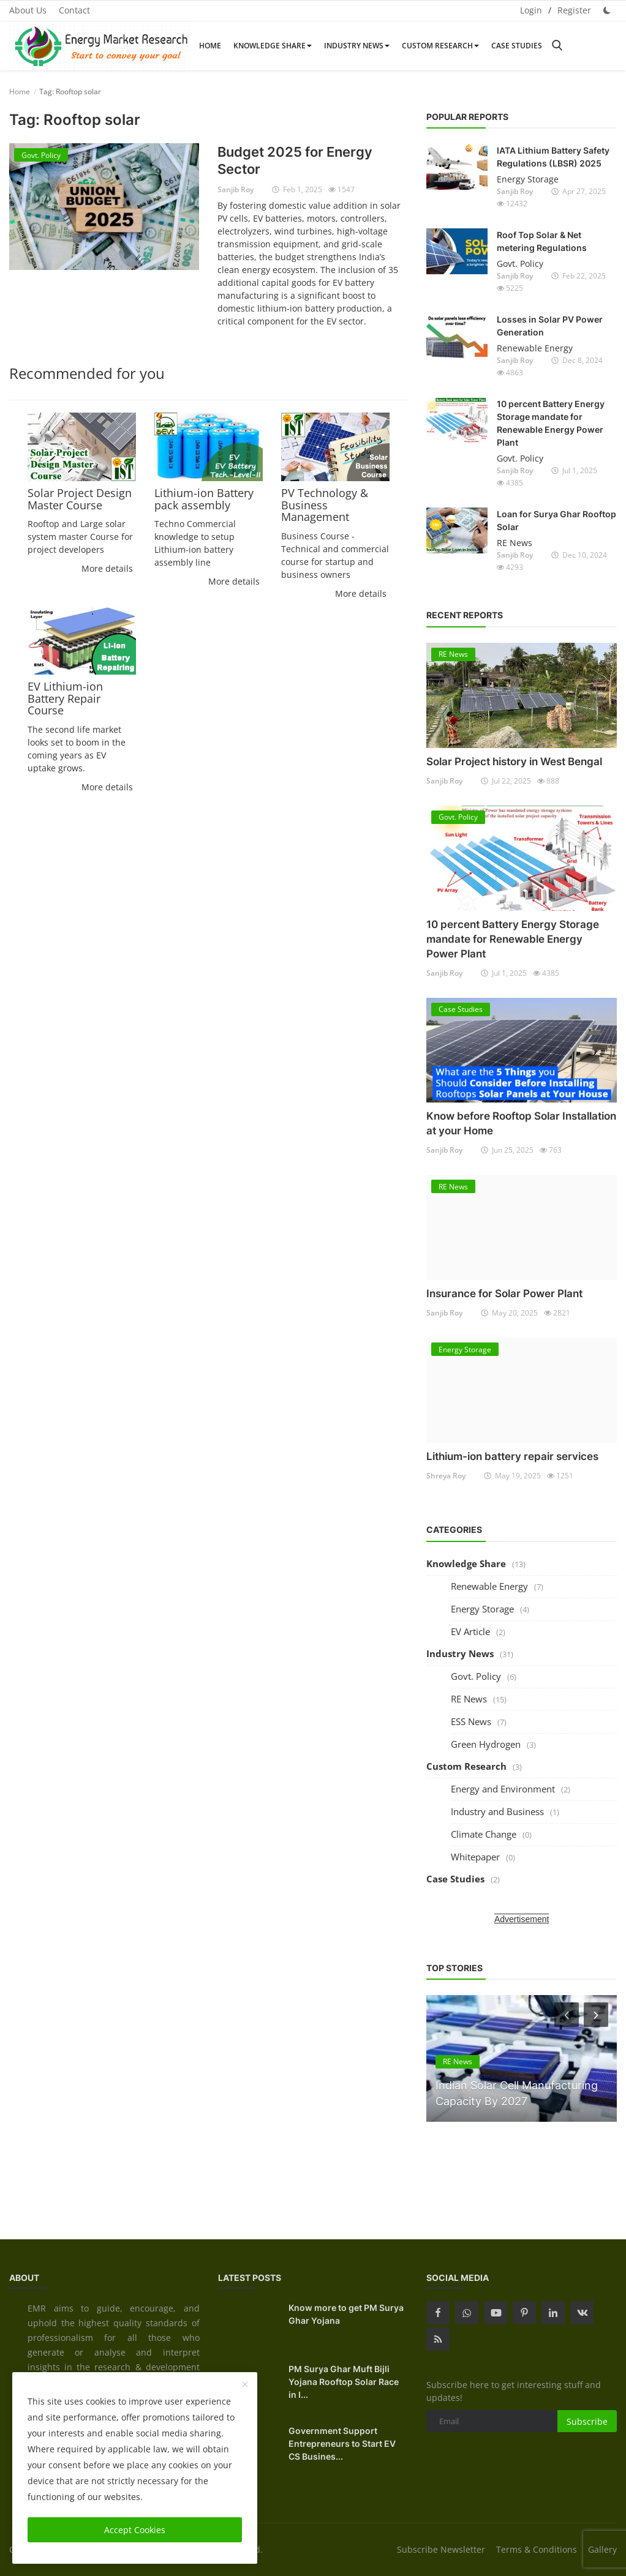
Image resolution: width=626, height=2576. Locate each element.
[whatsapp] (466, 2312)
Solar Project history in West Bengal (514, 761)
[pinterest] (524, 2312)
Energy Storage (528, 179)
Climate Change (483, 1834)
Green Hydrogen (486, 1744)
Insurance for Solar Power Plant (504, 1293)
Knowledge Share (272, 45)
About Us (28, 10)
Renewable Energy (535, 348)
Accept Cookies (134, 2530)
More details (107, 568)
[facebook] (438, 2312)
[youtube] (495, 2312)
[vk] (582, 2312)
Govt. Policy (520, 263)
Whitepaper (475, 1857)
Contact (74, 10)
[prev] (565, 2014)
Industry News (357, 45)
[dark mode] (607, 10)
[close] (245, 2385)
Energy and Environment (503, 1789)
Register (574, 10)
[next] (597, 2014)
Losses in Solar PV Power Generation (550, 325)
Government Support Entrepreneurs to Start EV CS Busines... (342, 2443)
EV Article (470, 1631)
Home (210, 45)
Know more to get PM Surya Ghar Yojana (346, 2314)
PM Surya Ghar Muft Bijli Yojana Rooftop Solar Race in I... (343, 2382)
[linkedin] (553, 2312)
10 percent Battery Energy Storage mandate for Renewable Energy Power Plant (551, 423)
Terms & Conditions (536, 2549)
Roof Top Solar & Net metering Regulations (542, 241)
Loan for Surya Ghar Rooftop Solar (556, 520)
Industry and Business (497, 1811)
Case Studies (516, 45)
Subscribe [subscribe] (587, 2421)
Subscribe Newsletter (441, 2549)
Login (531, 10)
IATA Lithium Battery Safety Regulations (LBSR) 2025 (553, 156)
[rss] (438, 2339)
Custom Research (440, 45)
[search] (556, 46)
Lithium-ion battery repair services (512, 1456)
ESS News (471, 1721)
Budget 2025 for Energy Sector (294, 160)
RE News (514, 543)
